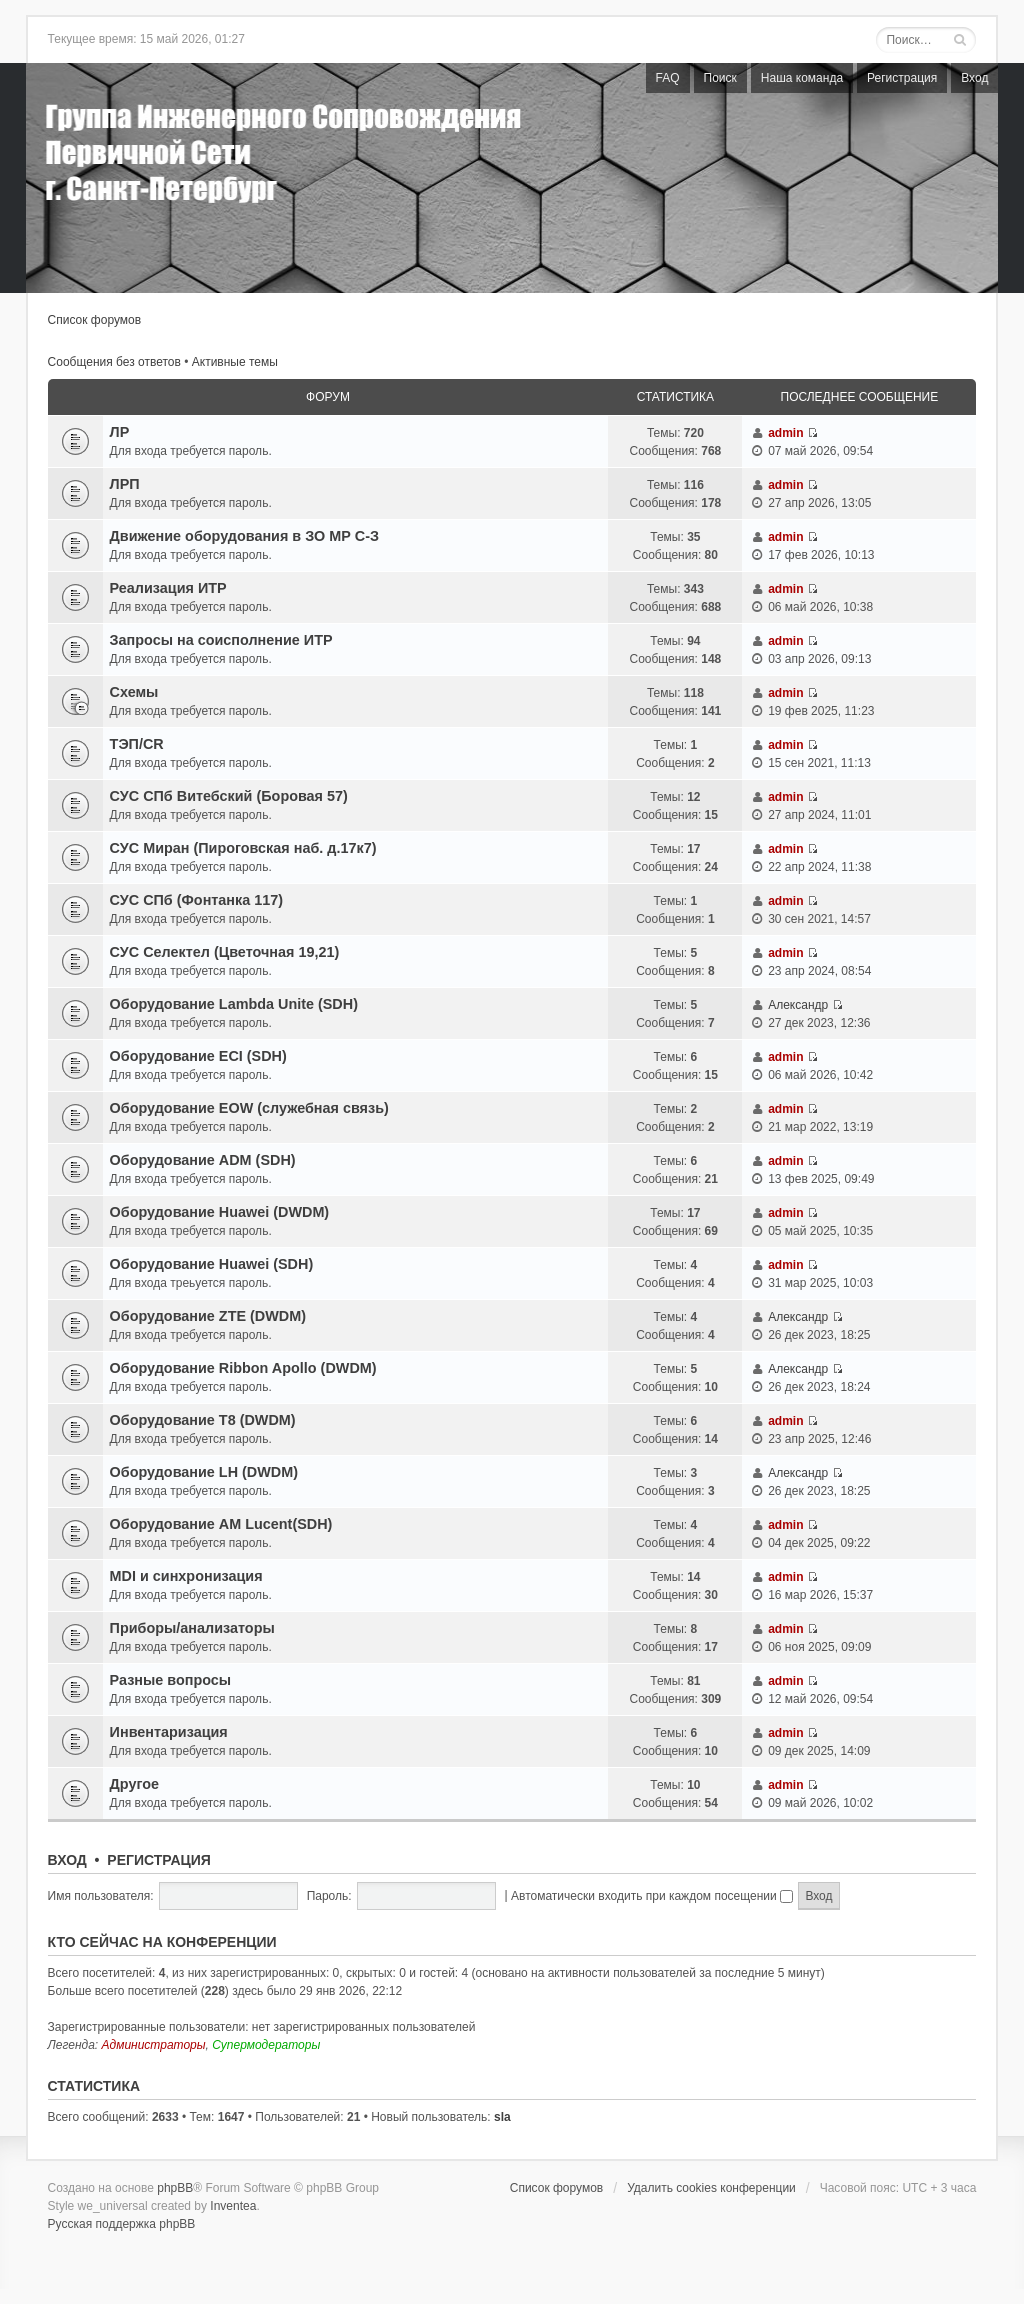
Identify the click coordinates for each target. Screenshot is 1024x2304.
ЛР (120, 432)
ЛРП (125, 484)
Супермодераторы (266, 2045)
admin (785, 433)
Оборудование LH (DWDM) (204, 1472)
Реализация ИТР (168, 588)
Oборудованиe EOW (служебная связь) (249, 1108)
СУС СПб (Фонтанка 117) (196, 900)
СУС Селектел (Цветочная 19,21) (225, 952)
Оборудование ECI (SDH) (198, 1056)
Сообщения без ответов (114, 362)
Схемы (134, 692)
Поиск (720, 78)
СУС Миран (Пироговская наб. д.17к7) (243, 848)
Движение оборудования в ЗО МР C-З (244, 536)
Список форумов (95, 320)
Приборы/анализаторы (192, 1628)
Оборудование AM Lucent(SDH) (221, 1524)
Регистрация (902, 78)
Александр (798, 1005)
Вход (974, 78)
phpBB (175, 2188)
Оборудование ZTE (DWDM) (208, 1316)
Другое (134, 1784)
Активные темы (235, 362)
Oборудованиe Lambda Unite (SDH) (234, 1004)
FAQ (668, 78)
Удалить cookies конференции (711, 2188)
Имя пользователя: (101, 1896)
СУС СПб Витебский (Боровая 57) (229, 796)
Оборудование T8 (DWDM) (203, 1420)
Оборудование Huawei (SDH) (212, 1264)
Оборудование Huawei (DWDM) (220, 1212)
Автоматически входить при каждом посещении (652, 1896)
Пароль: (329, 1896)
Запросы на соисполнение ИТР (221, 640)
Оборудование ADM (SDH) (203, 1160)
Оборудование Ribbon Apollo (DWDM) (243, 1368)
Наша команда (802, 78)
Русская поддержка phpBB (122, 2224)
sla (502, 2117)
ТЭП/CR (137, 744)
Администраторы (154, 2045)
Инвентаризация (169, 1732)
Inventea (233, 2206)
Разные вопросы (171, 1680)
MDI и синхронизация (186, 1576)
